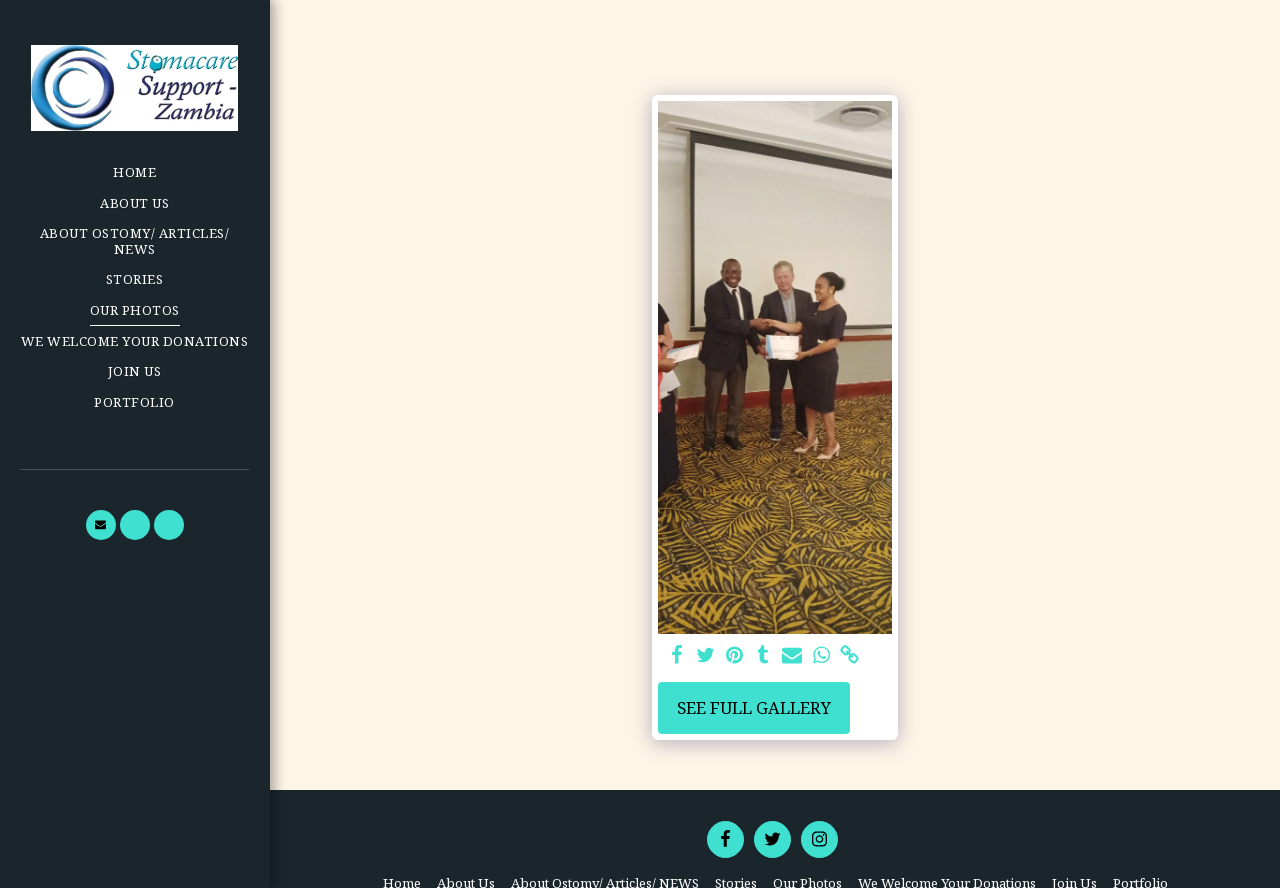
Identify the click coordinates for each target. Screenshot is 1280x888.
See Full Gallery (754, 707)
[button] (101, 525)
